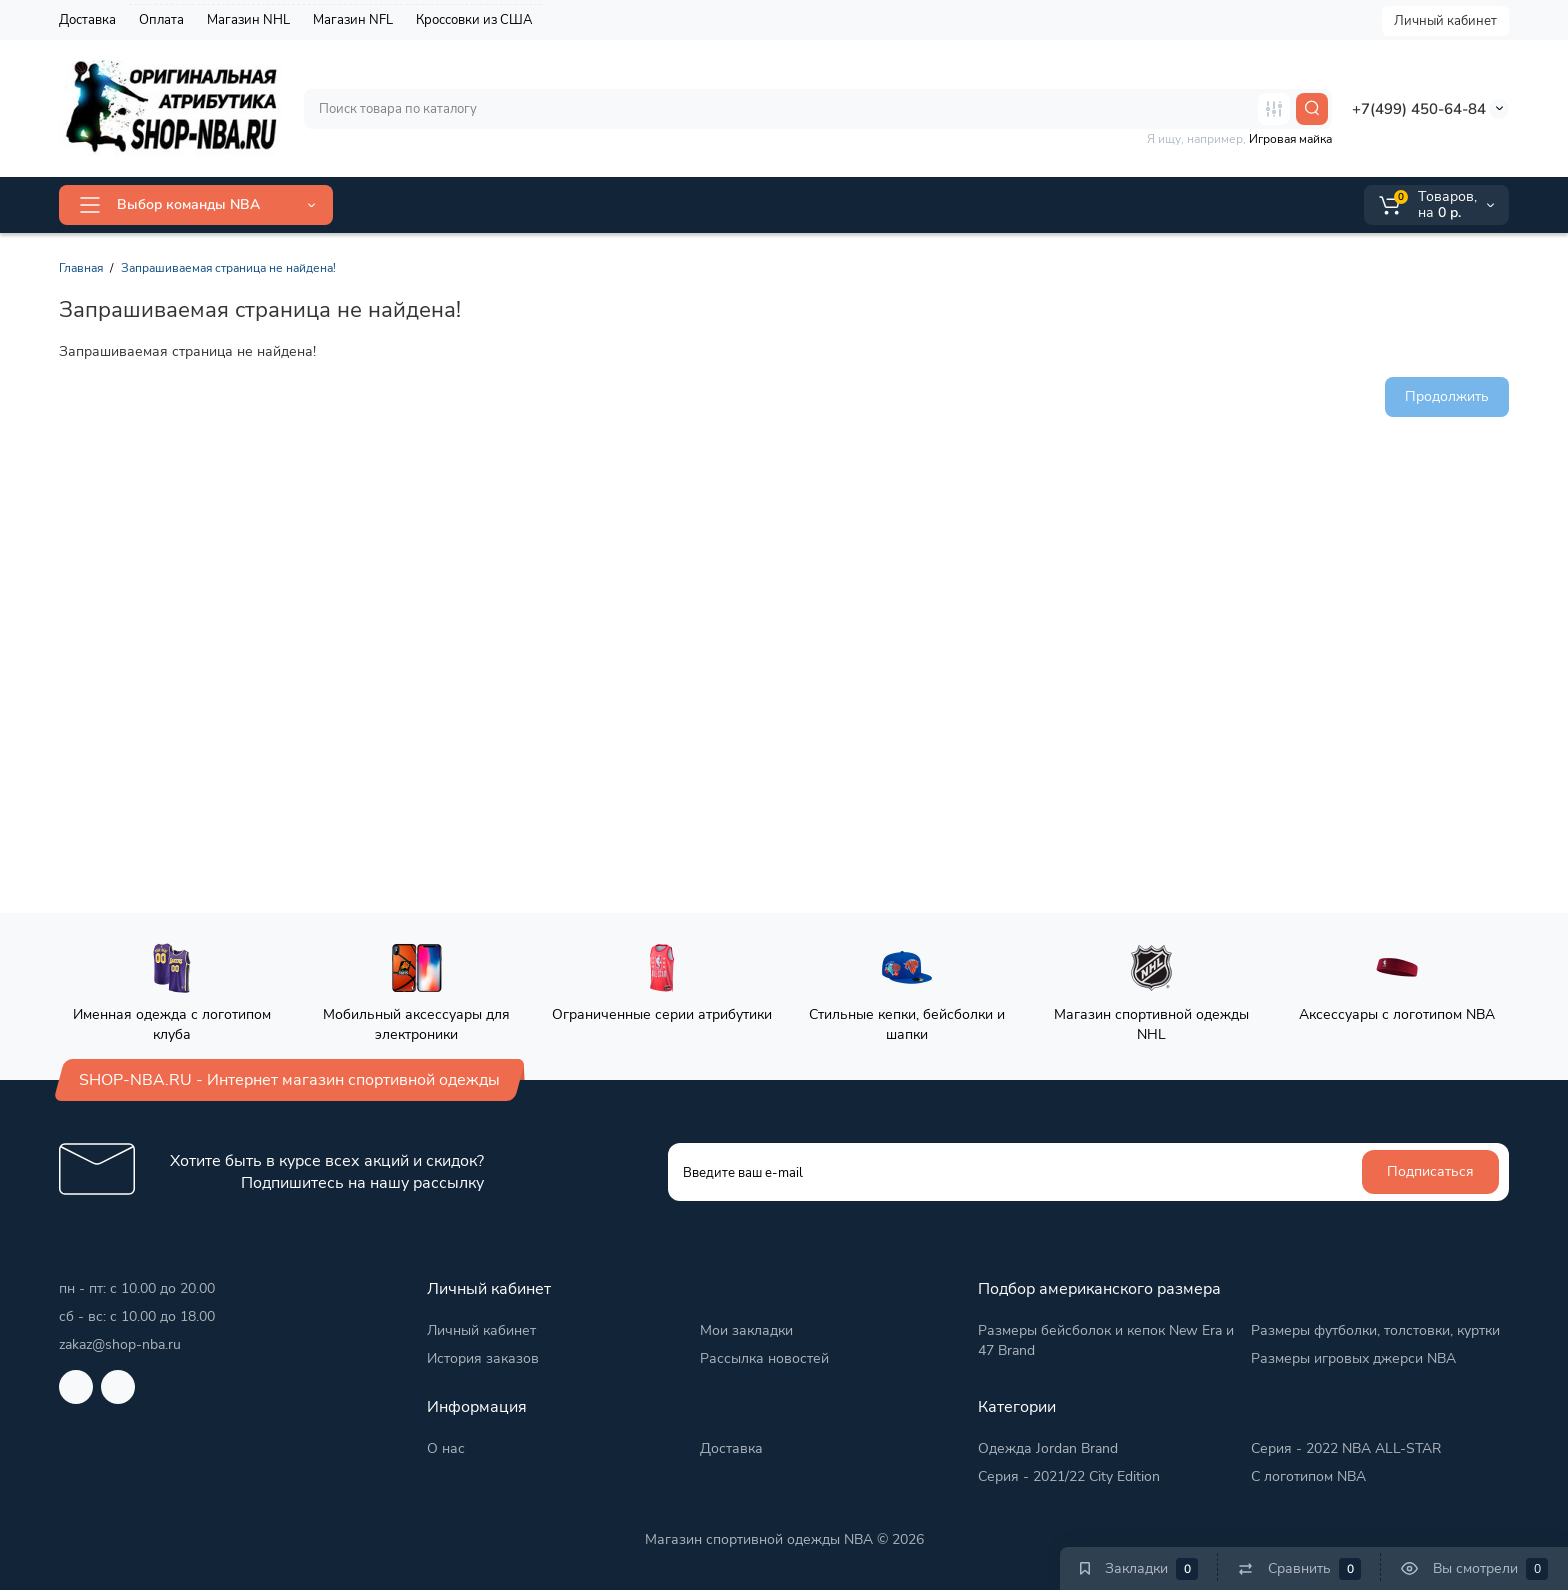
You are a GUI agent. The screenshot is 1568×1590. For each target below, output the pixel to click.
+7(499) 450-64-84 (1419, 109)
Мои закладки (746, 1330)
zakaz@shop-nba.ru (120, 1344)
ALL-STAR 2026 (419, 204)
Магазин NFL (353, 20)
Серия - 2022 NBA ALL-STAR (1346, 1448)
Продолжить (1447, 396)
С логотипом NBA (1308, 1476)
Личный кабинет (1445, 21)
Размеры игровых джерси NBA (1353, 1358)
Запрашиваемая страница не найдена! (228, 268)
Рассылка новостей (764, 1358)
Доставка (87, 20)
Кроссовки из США (474, 20)
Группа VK (833, 204)
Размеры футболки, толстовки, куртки (1375, 1330)
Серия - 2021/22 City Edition (1069, 1476)
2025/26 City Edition (705, 204)
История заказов (483, 1358)
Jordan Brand (556, 203)
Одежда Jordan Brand (1048, 1448)
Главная (81, 268)
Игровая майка (1290, 139)
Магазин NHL (248, 20)
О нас (446, 1448)
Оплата (161, 20)
